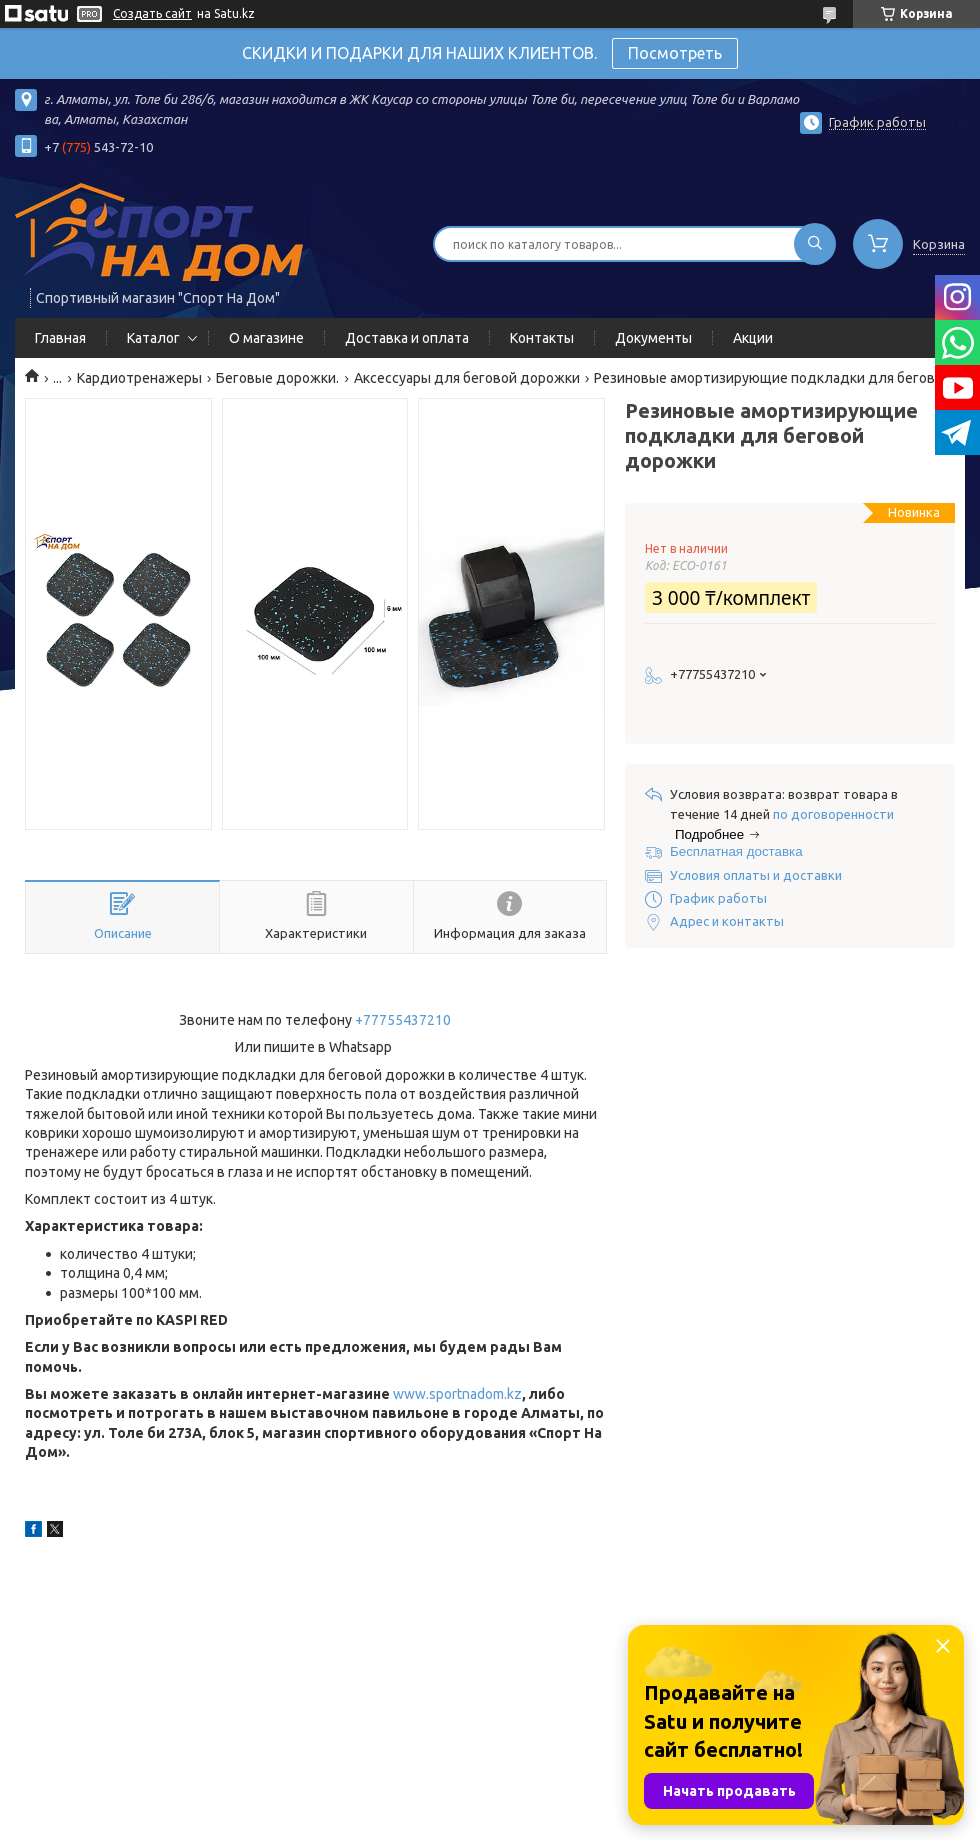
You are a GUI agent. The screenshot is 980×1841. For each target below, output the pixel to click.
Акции (753, 338)
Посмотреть (675, 53)
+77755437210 (403, 1020)
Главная (60, 338)
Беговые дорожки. (277, 378)
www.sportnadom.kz (457, 1394)
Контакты (542, 338)
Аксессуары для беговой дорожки (467, 378)
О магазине (266, 338)
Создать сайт (152, 13)
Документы (653, 338)
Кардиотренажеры (139, 378)
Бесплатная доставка (736, 851)
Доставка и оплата (407, 338)
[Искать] (815, 244)
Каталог (153, 338)
